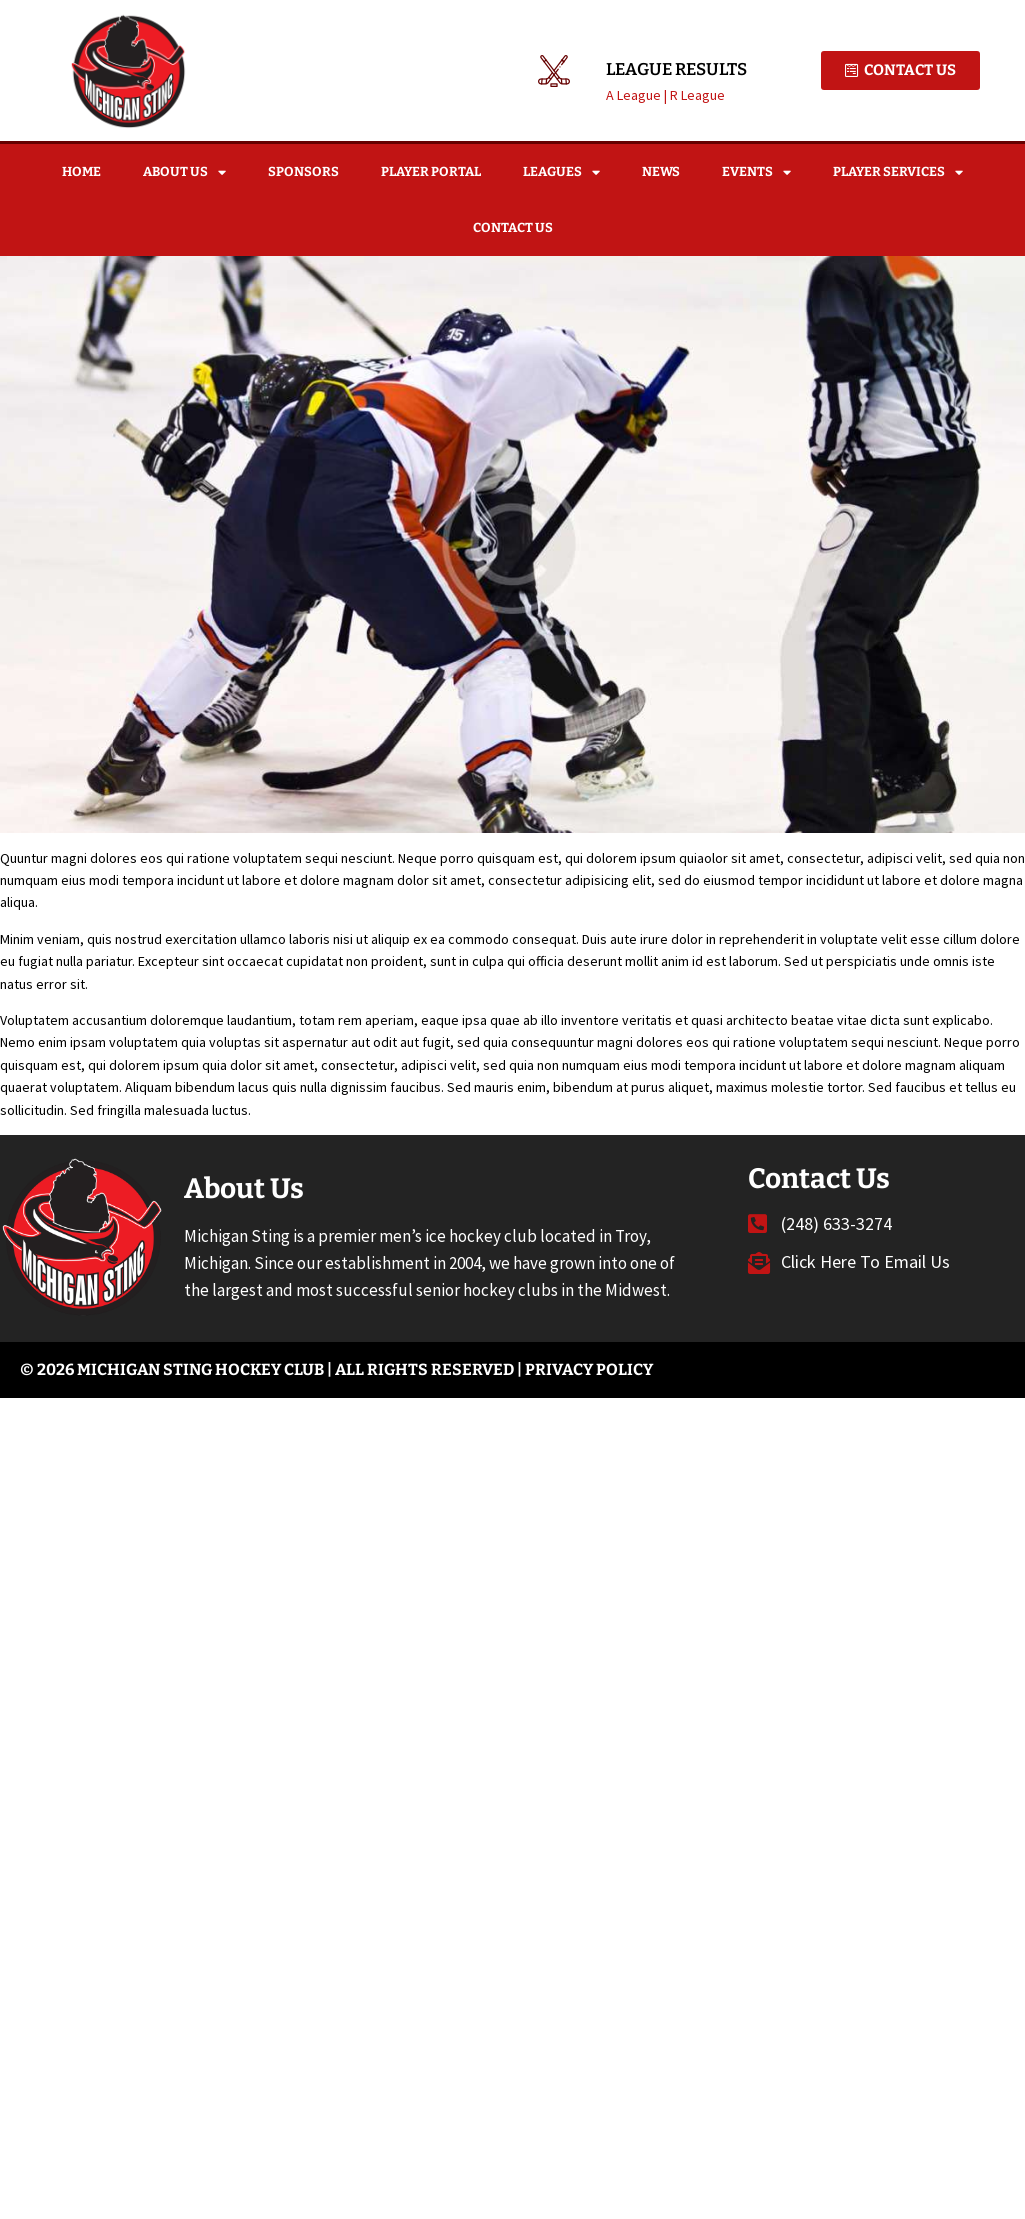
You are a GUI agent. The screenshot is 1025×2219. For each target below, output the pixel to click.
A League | (638, 95)
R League (697, 95)
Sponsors (303, 171)
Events (756, 172)
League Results (676, 70)
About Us (184, 172)
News (661, 171)
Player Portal (431, 171)
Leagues (561, 172)
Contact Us (513, 227)
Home (81, 171)
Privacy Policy (589, 1369)
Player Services (898, 172)
